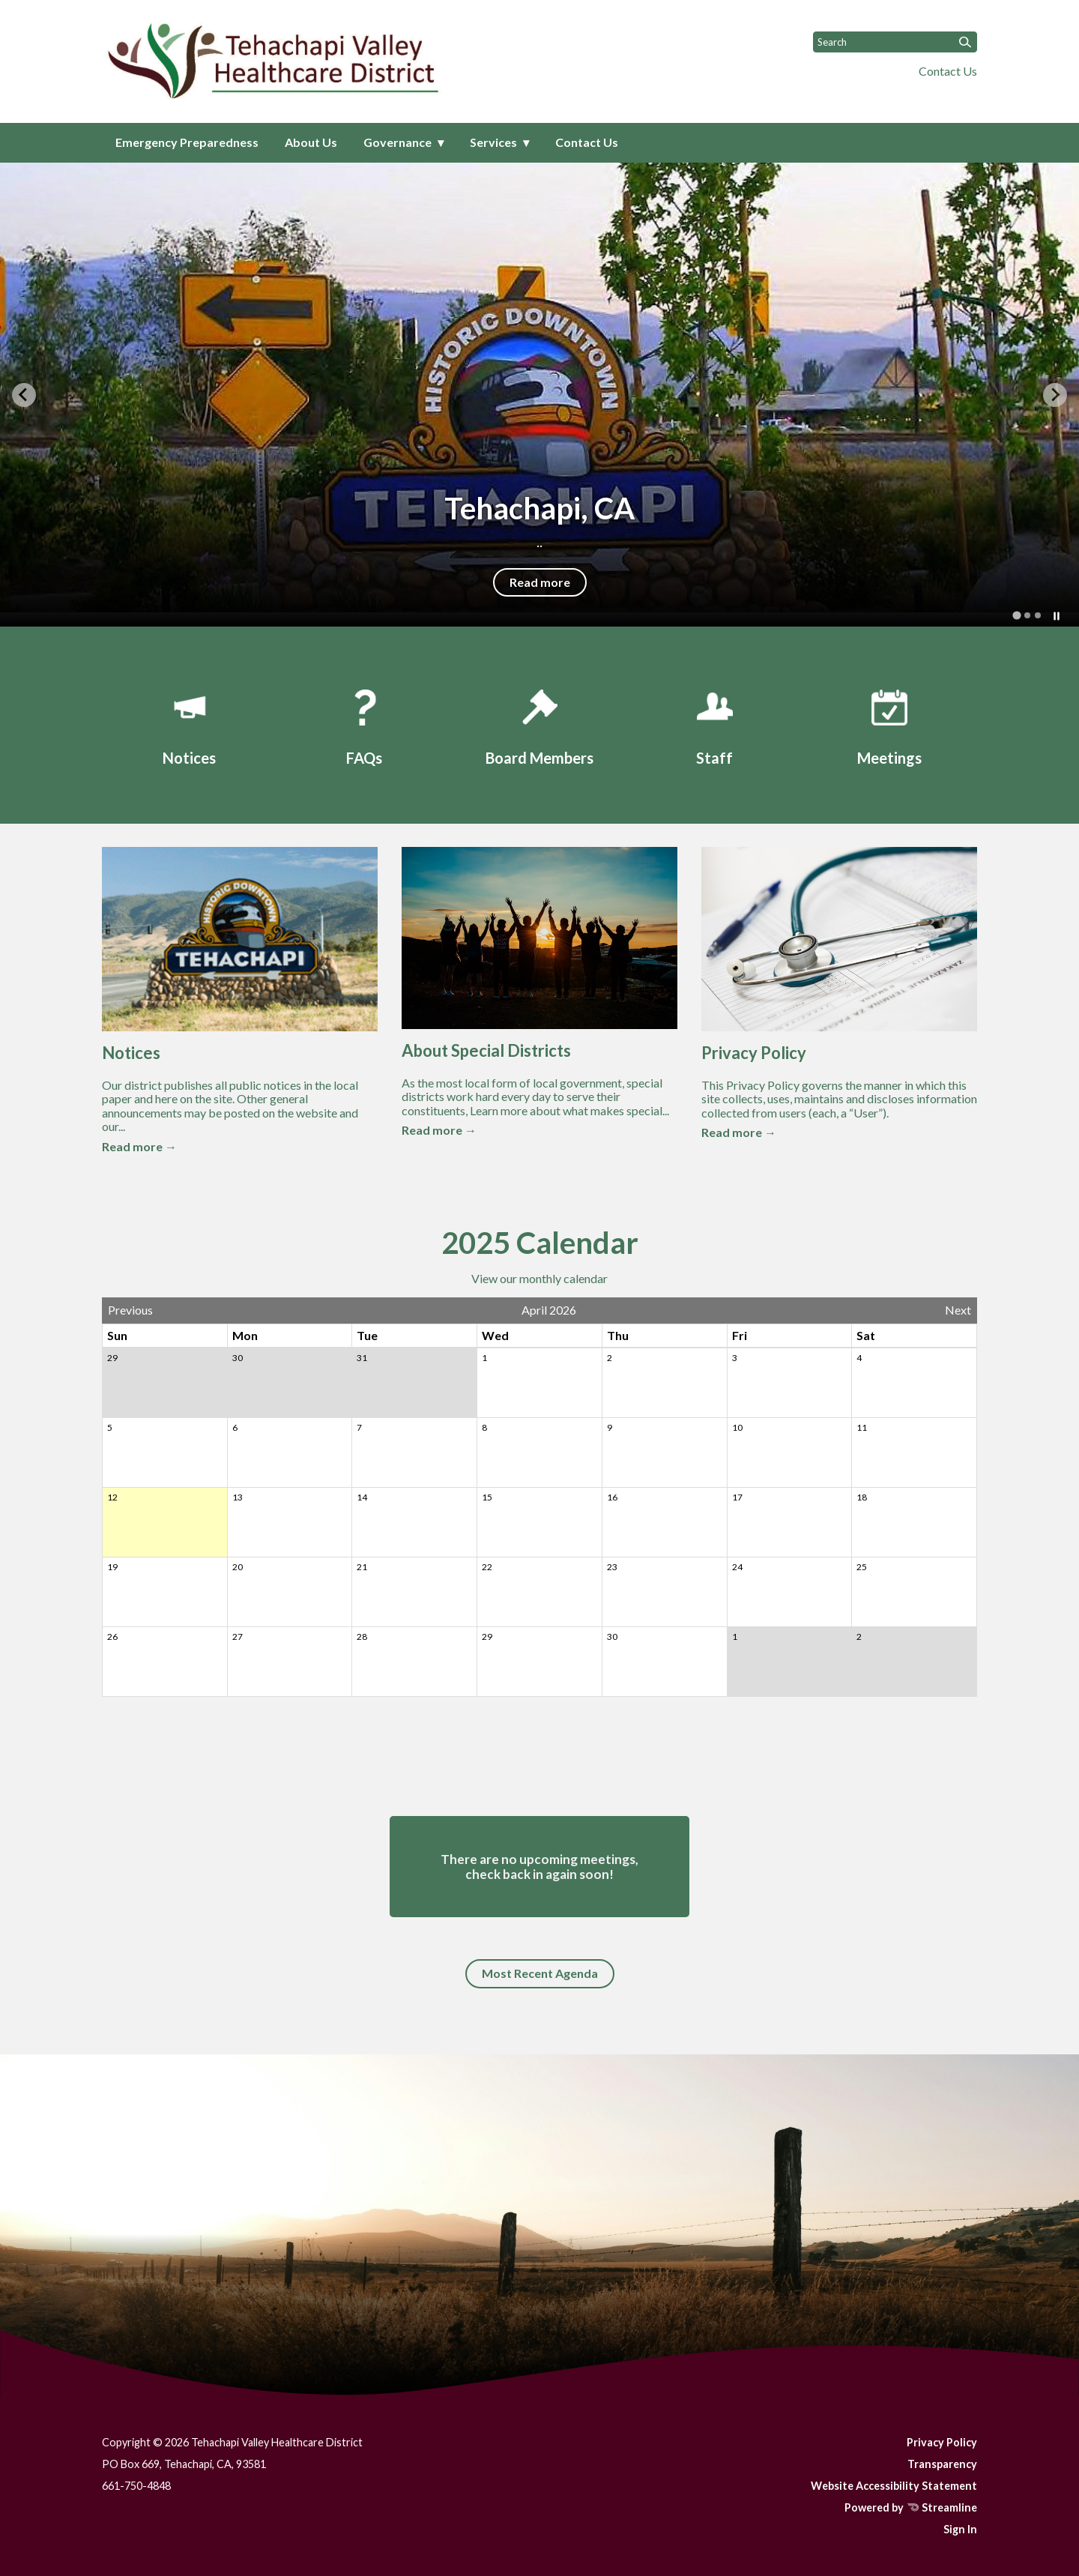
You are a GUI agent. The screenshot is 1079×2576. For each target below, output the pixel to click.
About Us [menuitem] (311, 142)
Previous (130, 1310)
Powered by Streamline (910, 2507)
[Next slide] (1055, 395)
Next (958, 1310)
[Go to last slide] (24, 395)
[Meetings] (889, 725)
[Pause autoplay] (1056, 616)
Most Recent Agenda (540, 1973)
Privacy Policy (942, 2442)
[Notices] (190, 725)
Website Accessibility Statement (894, 2485)
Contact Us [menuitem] (586, 142)
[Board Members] (539, 725)
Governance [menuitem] (397, 142)
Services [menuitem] (493, 142)
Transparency (942, 2464)
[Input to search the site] (895, 41)
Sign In (960, 2529)
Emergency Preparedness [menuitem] (187, 142)
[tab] (1016, 616)
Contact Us (948, 71)
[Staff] (715, 725)
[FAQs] (364, 725)
